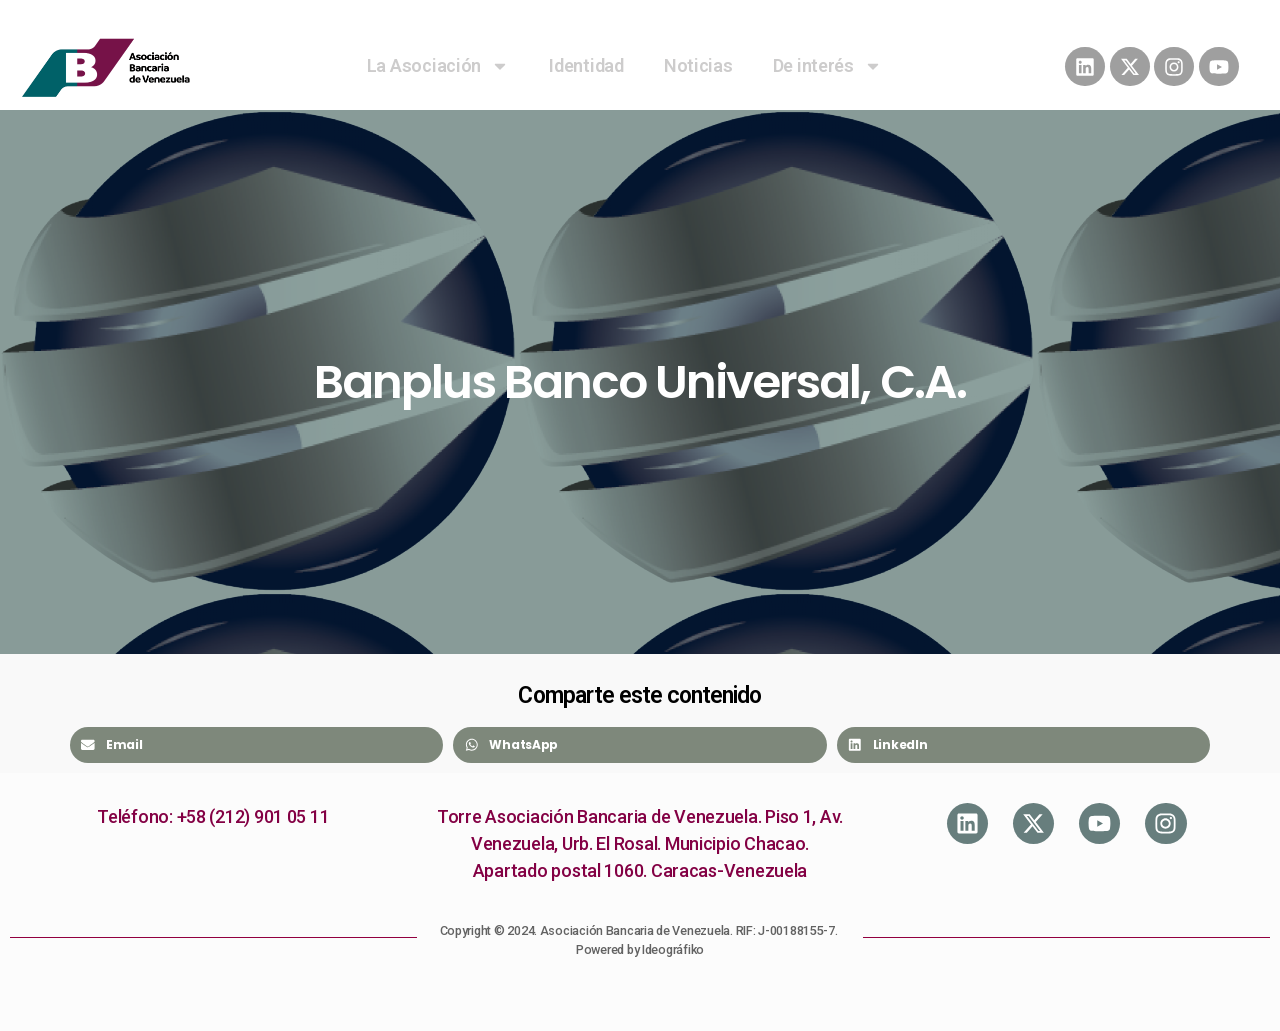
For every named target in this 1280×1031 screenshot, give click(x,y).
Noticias (698, 65)
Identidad (586, 65)
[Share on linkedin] (1023, 745)
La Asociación (438, 66)
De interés (827, 66)
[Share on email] (256, 745)
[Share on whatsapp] (639, 745)
